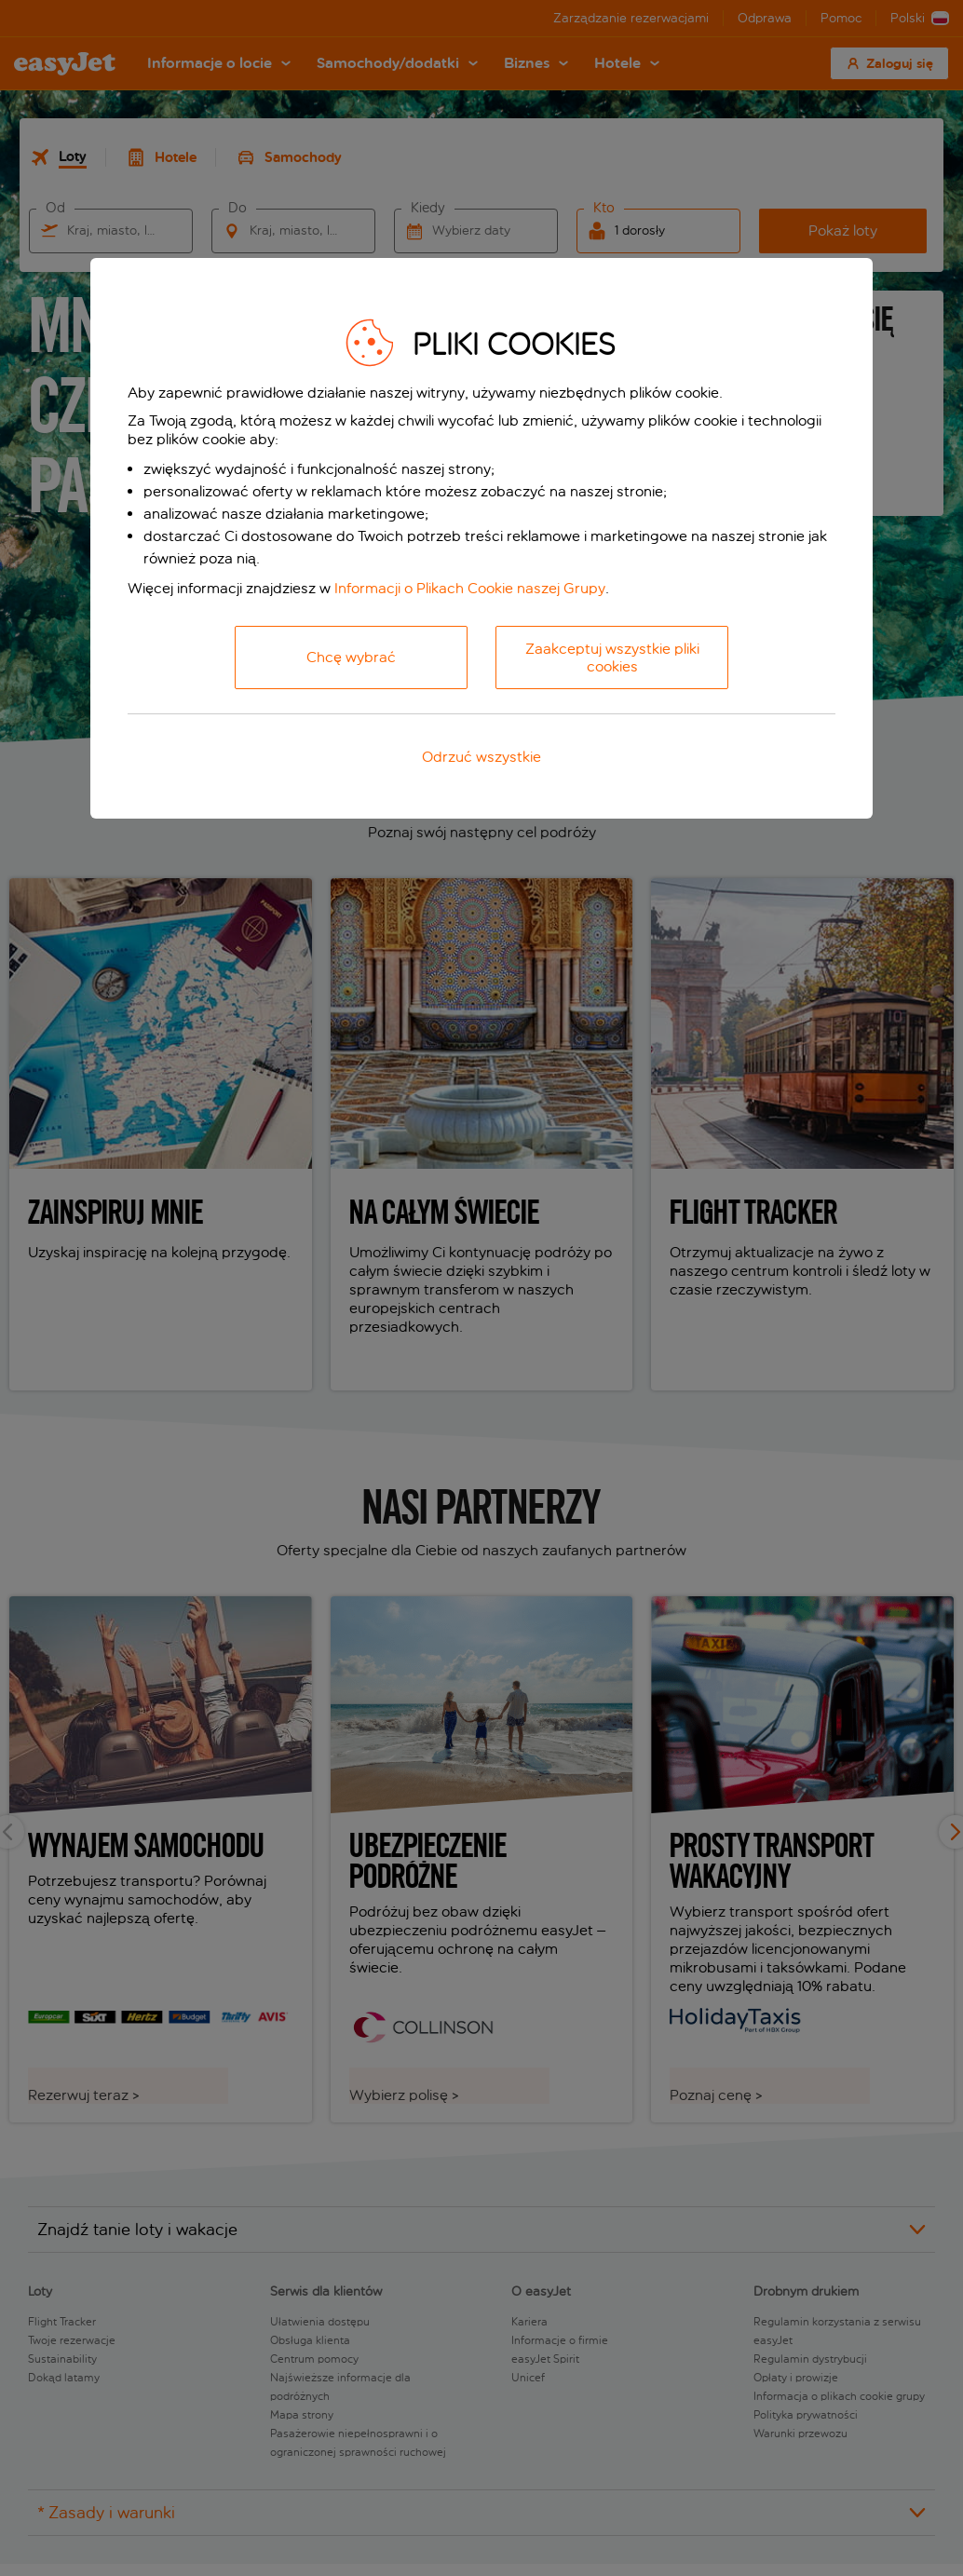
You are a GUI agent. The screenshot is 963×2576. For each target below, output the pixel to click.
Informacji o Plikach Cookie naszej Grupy (469, 588)
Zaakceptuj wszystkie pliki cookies (612, 657)
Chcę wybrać (351, 657)
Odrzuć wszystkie (481, 757)
